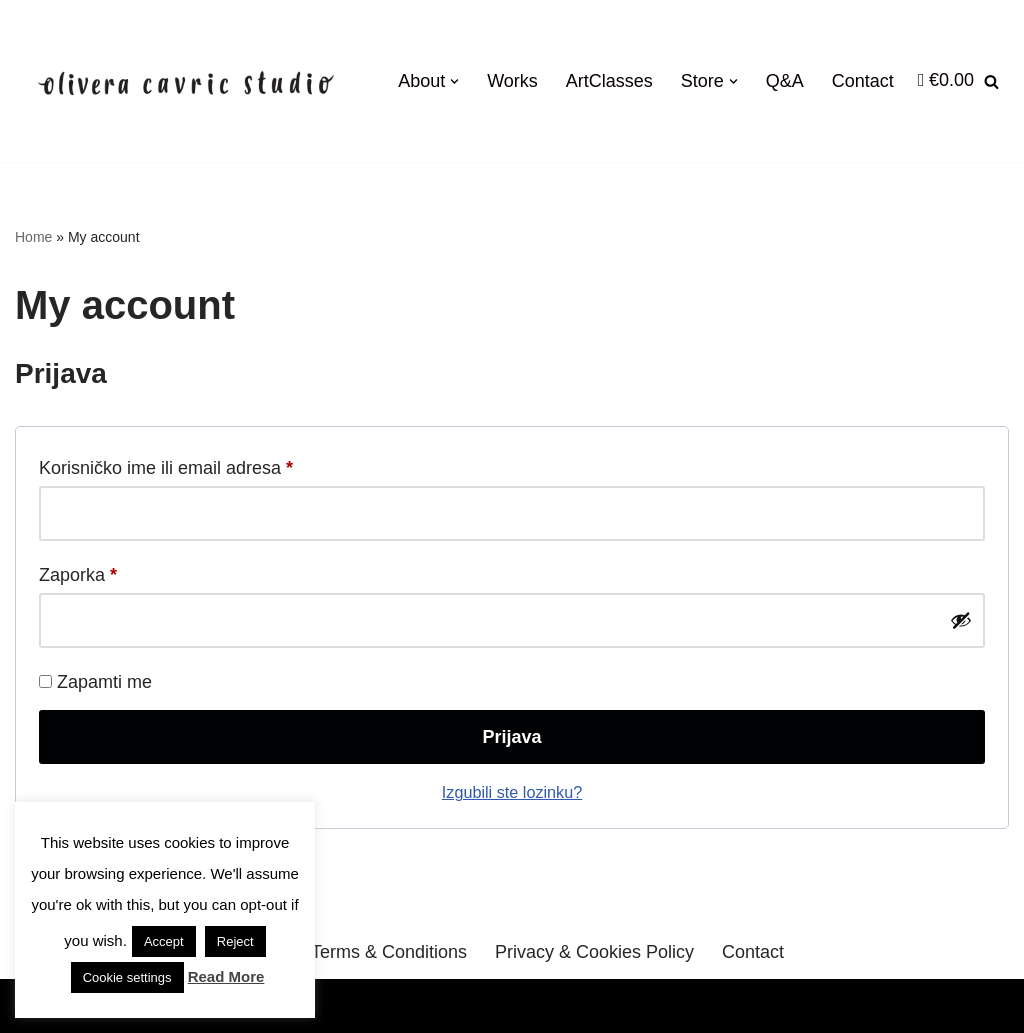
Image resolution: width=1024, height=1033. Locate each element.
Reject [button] (235, 941)
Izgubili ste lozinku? (512, 792)
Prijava (511, 737)
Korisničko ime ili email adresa (166, 464)
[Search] (991, 81)
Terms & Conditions (389, 952)
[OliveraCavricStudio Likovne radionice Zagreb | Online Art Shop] (187, 81)
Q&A (785, 81)
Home (33, 237)
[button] (454, 81)
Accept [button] (164, 941)
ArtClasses (609, 81)
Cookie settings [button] (127, 977)
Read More (226, 976)
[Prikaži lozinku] (961, 620)
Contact (863, 81)
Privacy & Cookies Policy (594, 952)
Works (512, 81)
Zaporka (78, 571)
